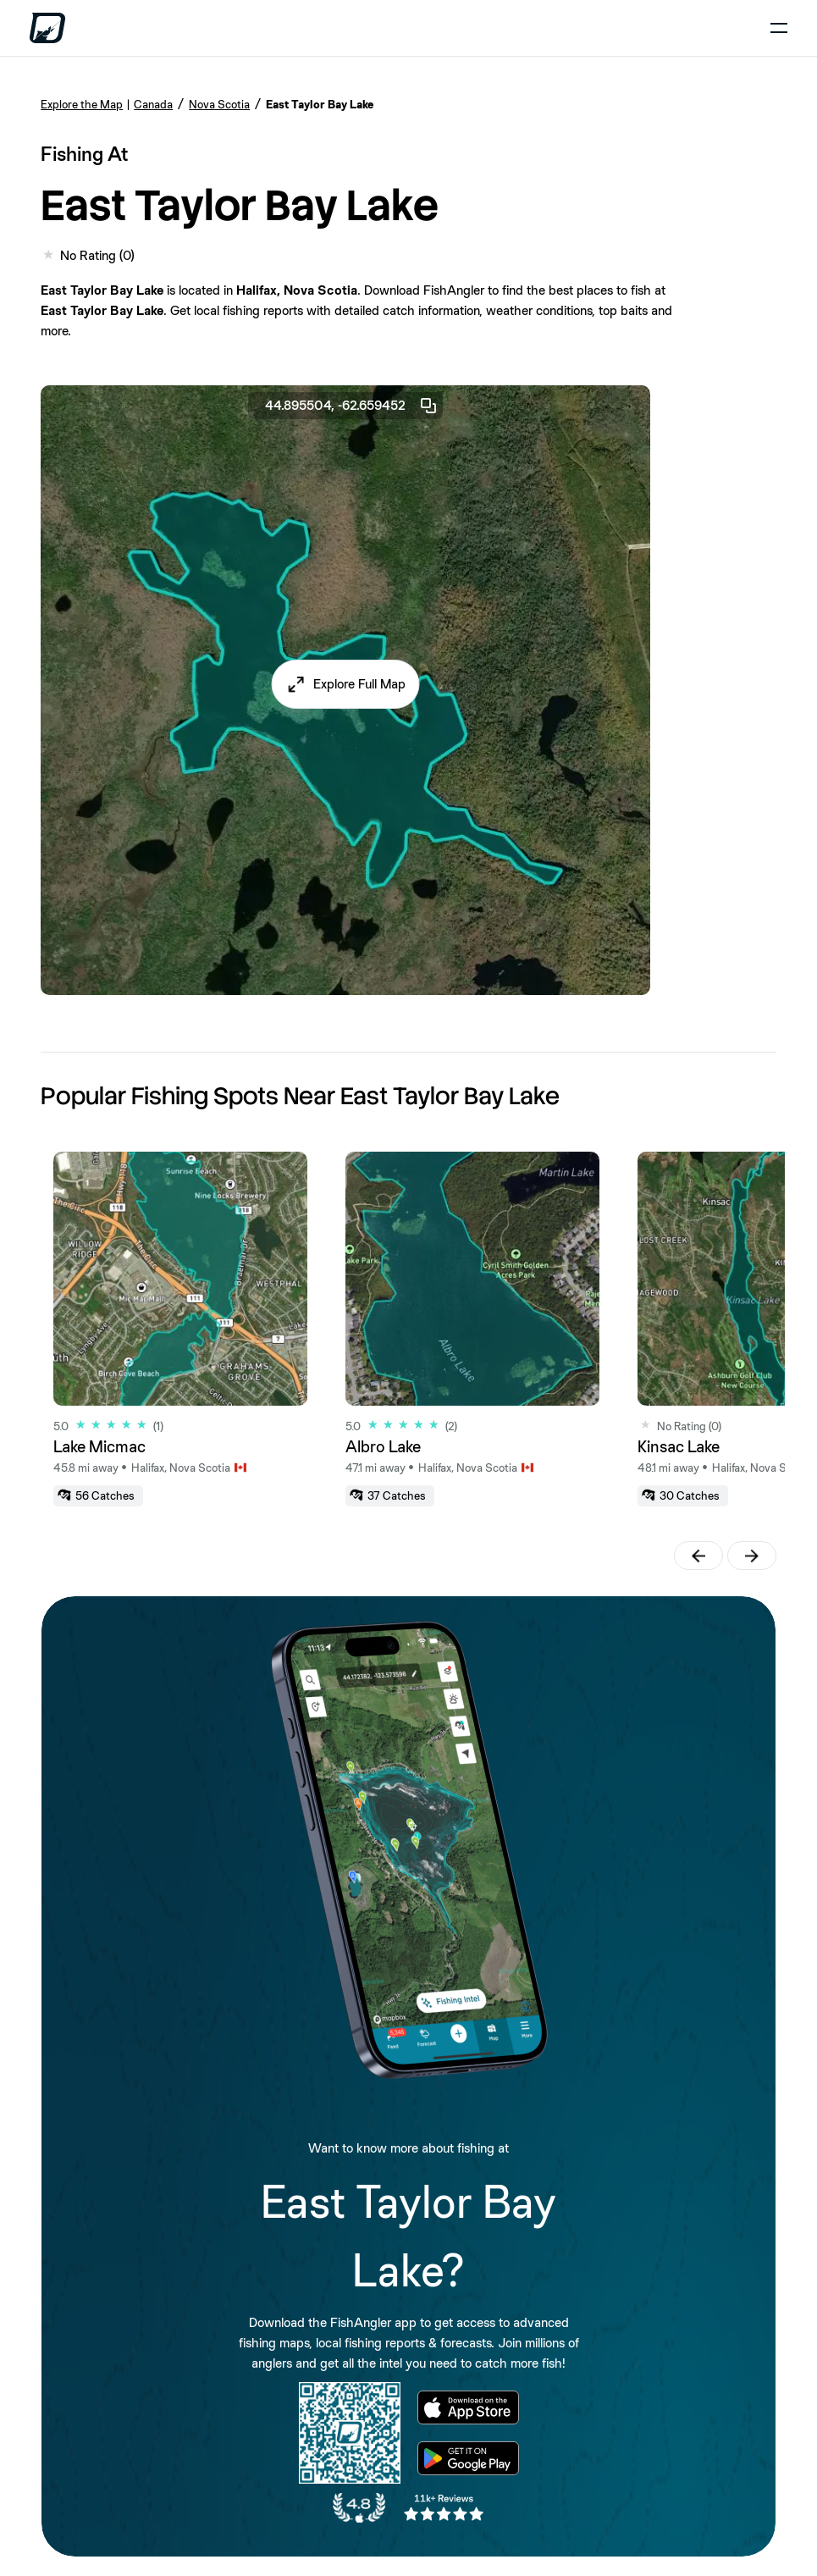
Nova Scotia (219, 104)
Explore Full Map (359, 684)
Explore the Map (82, 104)
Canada (153, 104)
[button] (346, 684)
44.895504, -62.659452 (352, 405)
